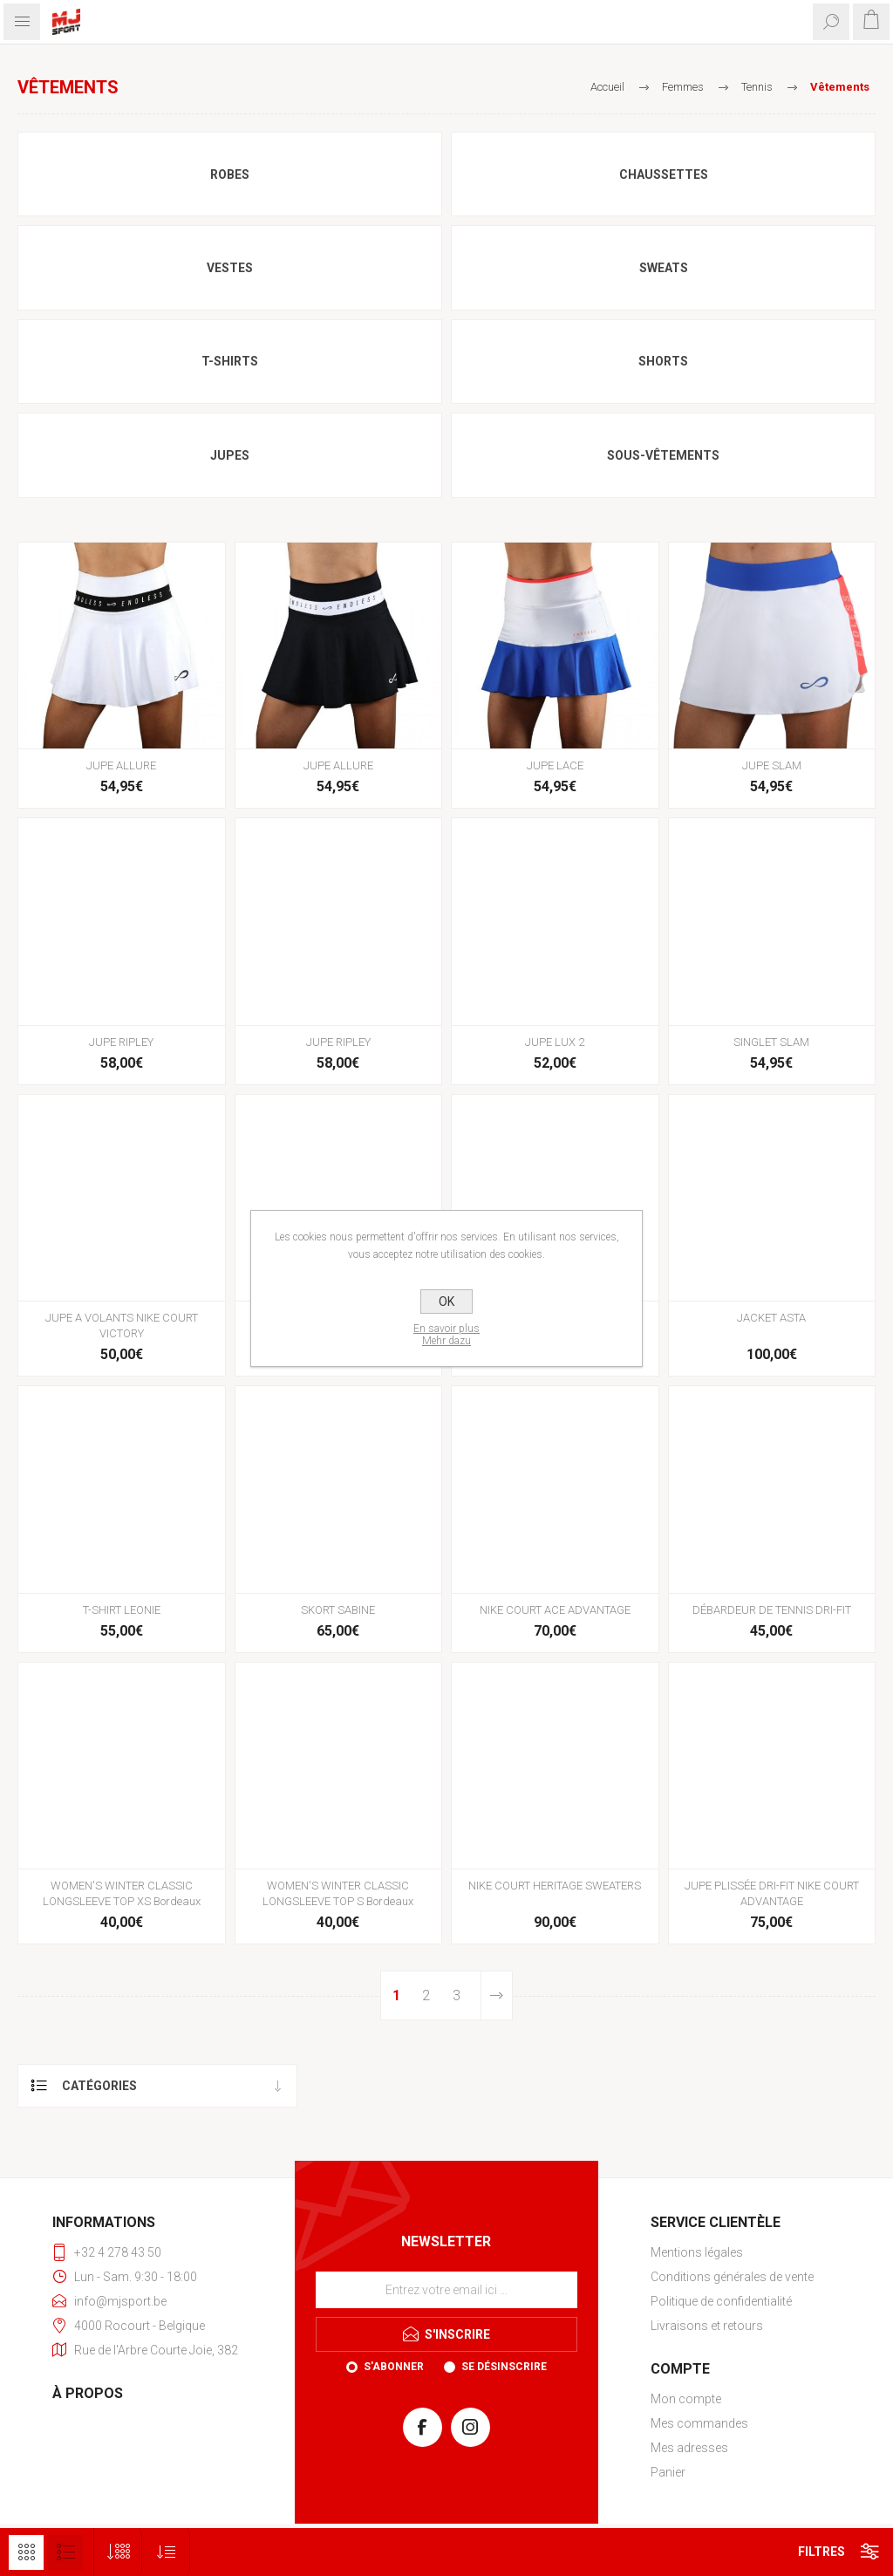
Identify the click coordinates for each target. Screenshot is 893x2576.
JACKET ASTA (771, 1317)
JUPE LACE (555, 765)
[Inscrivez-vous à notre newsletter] (446, 2290)
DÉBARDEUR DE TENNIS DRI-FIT (771, 1609)
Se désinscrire (504, 2367)
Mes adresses (689, 2448)
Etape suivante (496, 1995)
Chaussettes (663, 174)
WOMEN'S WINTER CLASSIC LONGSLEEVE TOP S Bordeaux (337, 1893)
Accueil (607, 86)
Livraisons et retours (707, 2326)
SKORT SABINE (338, 1609)
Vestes (230, 268)
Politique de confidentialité (721, 2301)
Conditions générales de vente (732, 2277)
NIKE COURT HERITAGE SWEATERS (554, 1885)
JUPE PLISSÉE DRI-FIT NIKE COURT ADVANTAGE (772, 1893)
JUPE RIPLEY (121, 1042)
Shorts (663, 361)
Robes (229, 174)
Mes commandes (699, 2423)
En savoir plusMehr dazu (446, 1334)
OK (446, 1301)
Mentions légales (697, 2252)
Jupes (229, 455)
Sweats (663, 268)
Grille (26, 2552)
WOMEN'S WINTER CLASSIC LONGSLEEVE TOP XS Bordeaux (122, 1893)
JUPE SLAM (771, 765)
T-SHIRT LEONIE (121, 1609)
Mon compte (686, 2399)
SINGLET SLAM (771, 1042)
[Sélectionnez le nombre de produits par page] (118, 2552)
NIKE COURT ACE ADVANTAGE (555, 1609)
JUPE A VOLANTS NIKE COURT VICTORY (121, 1325)
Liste (65, 2552)
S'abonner (394, 2367)
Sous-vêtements (663, 455)
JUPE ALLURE (121, 765)
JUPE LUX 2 (554, 1042)
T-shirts (229, 361)
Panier (668, 2472)
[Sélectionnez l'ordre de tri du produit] (166, 2552)
